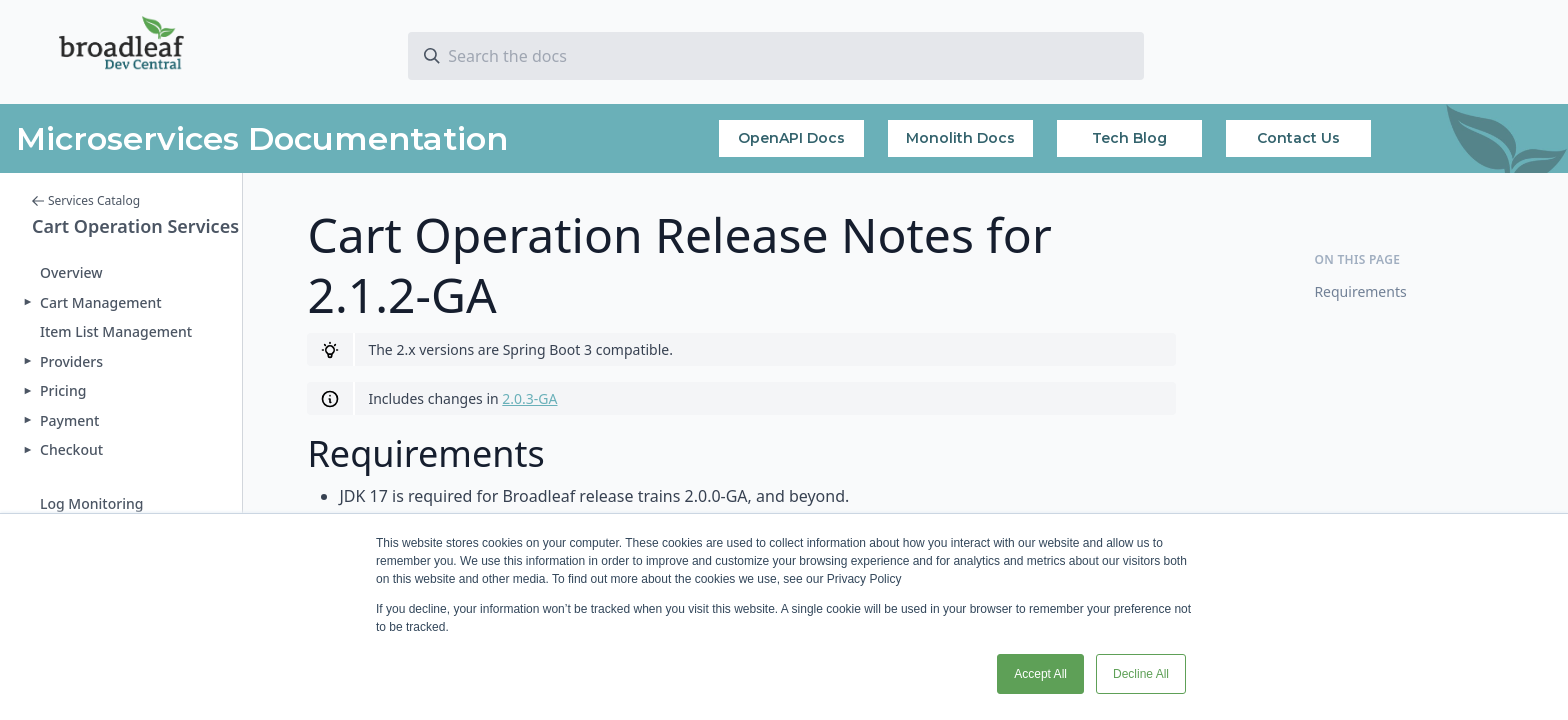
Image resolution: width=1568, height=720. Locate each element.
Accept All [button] (1040, 674)
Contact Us (1298, 138)
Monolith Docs (960, 138)
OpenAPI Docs (791, 138)
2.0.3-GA (529, 398)
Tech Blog (1129, 138)
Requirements (1360, 291)
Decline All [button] (1141, 674)
